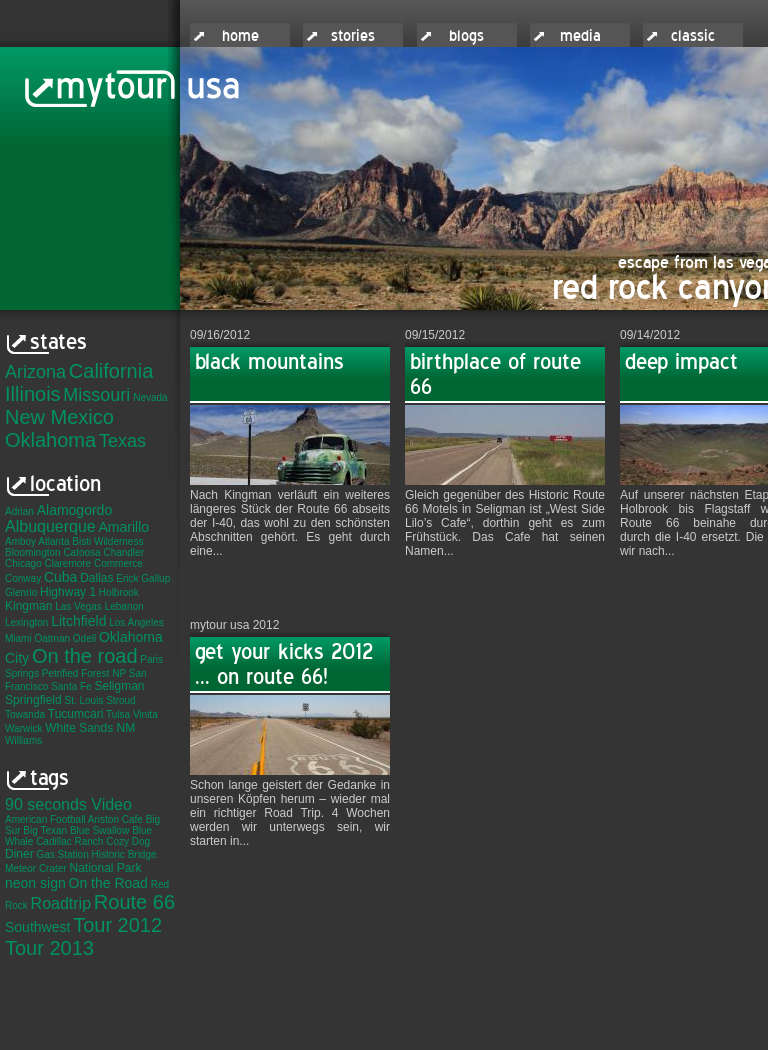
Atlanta (53, 541)
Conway (23, 578)
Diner (19, 854)
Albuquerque (50, 526)
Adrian (19, 511)
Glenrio (21, 592)
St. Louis (83, 700)
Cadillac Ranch (69, 841)
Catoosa (81, 552)
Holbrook (119, 592)
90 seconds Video (68, 804)
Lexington (26, 622)
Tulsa (118, 714)
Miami (18, 638)
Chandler (123, 552)
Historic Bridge (124, 854)
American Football (45, 819)
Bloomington (33, 552)
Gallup (155, 578)
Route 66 (134, 902)
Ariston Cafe (115, 819)
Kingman (28, 606)
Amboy (20, 541)
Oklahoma (50, 440)
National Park (105, 868)
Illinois (33, 394)
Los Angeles (136, 622)
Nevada (150, 397)
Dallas (96, 578)
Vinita (145, 714)
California (111, 371)
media (580, 36)
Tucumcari (76, 714)
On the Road (108, 883)
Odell (84, 638)
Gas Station (62, 854)
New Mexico (59, 417)
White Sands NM (90, 728)
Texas (122, 441)
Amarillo (124, 527)
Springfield (33, 700)
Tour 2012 (117, 925)
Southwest (37, 927)
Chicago (23, 563)
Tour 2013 (49, 948)
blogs (466, 36)
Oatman (52, 638)
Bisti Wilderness (107, 541)
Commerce (118, 563)
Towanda (25, 714)
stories (353, 36)
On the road (85, 656)
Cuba (60, 577)
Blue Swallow (99, 830)
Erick (127, 578)
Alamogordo (75, 510)
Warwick (23, 728)
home (240, 36)
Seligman (120, 686)
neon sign (35, 883)
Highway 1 (68, 592)
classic (693, 36)
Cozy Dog (128, 841)
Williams (23, 740)
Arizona (35, 372)
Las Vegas (78, 606)
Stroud (120, 700)
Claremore (67, 563)
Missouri (96, 395)
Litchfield (78, 621)
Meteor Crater (36, 868)
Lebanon (124, 606)
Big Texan (45, 830)
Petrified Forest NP (84, 673)
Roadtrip (61, 903)
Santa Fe (71, 686)
